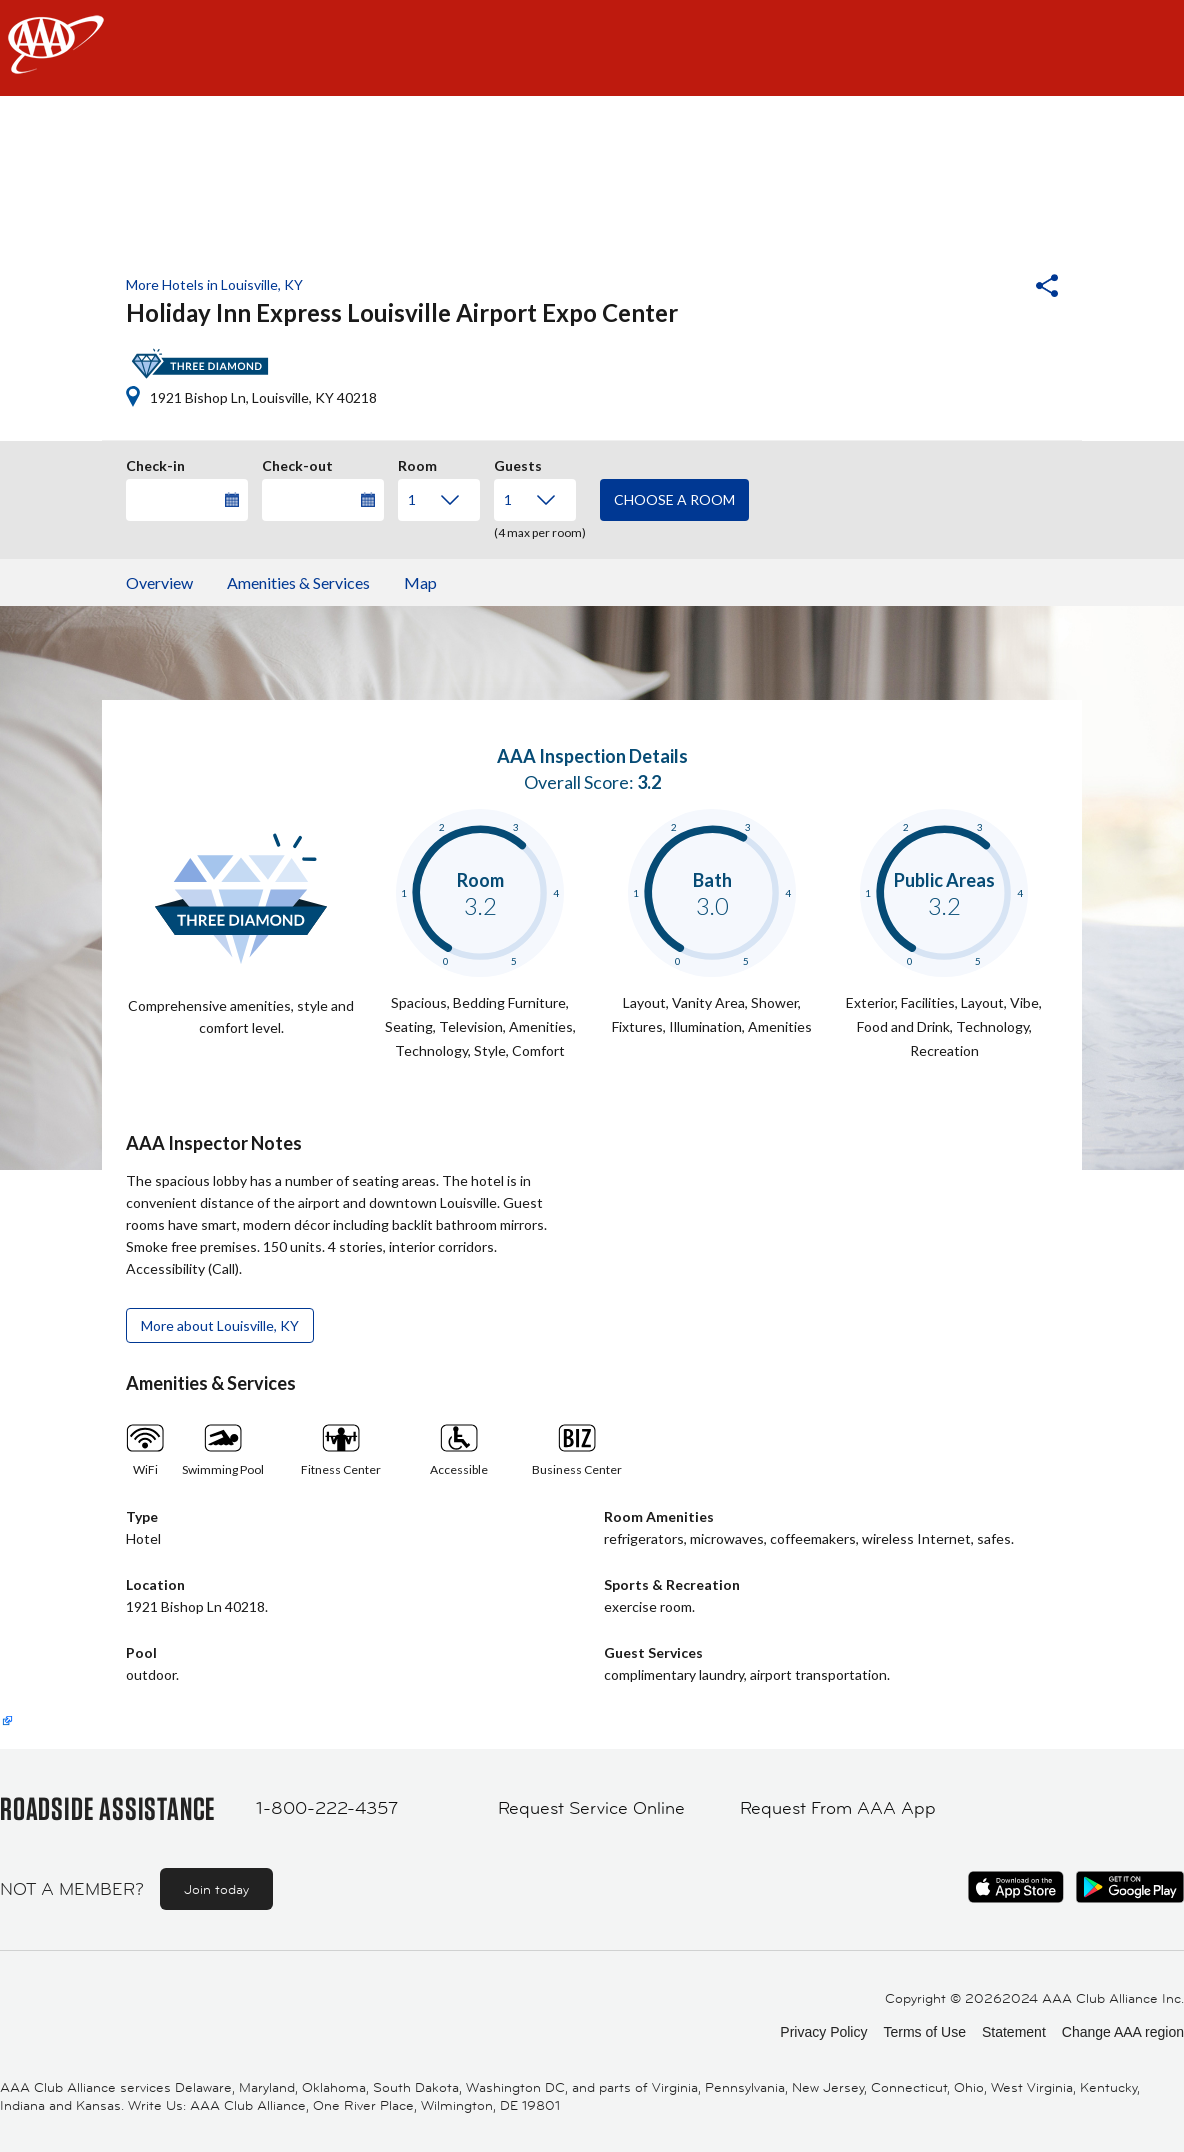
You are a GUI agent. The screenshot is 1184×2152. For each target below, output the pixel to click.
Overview (159, 582)
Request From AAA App (838, 1808)
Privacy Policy (823, 2032)
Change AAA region (1123, 2032)
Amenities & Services (298, 582)
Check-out (297, 463)
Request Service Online (591, 1808)
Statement (1014, 2032)
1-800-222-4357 (327, 1808)
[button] (993, 288)
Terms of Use (924, 2032)
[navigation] (592, 48)
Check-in (155, 463)
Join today (216, 1889)
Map (420, 582)
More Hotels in (214, 284)
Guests (518, 463)
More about (220, 1325)
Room (417, 463)
